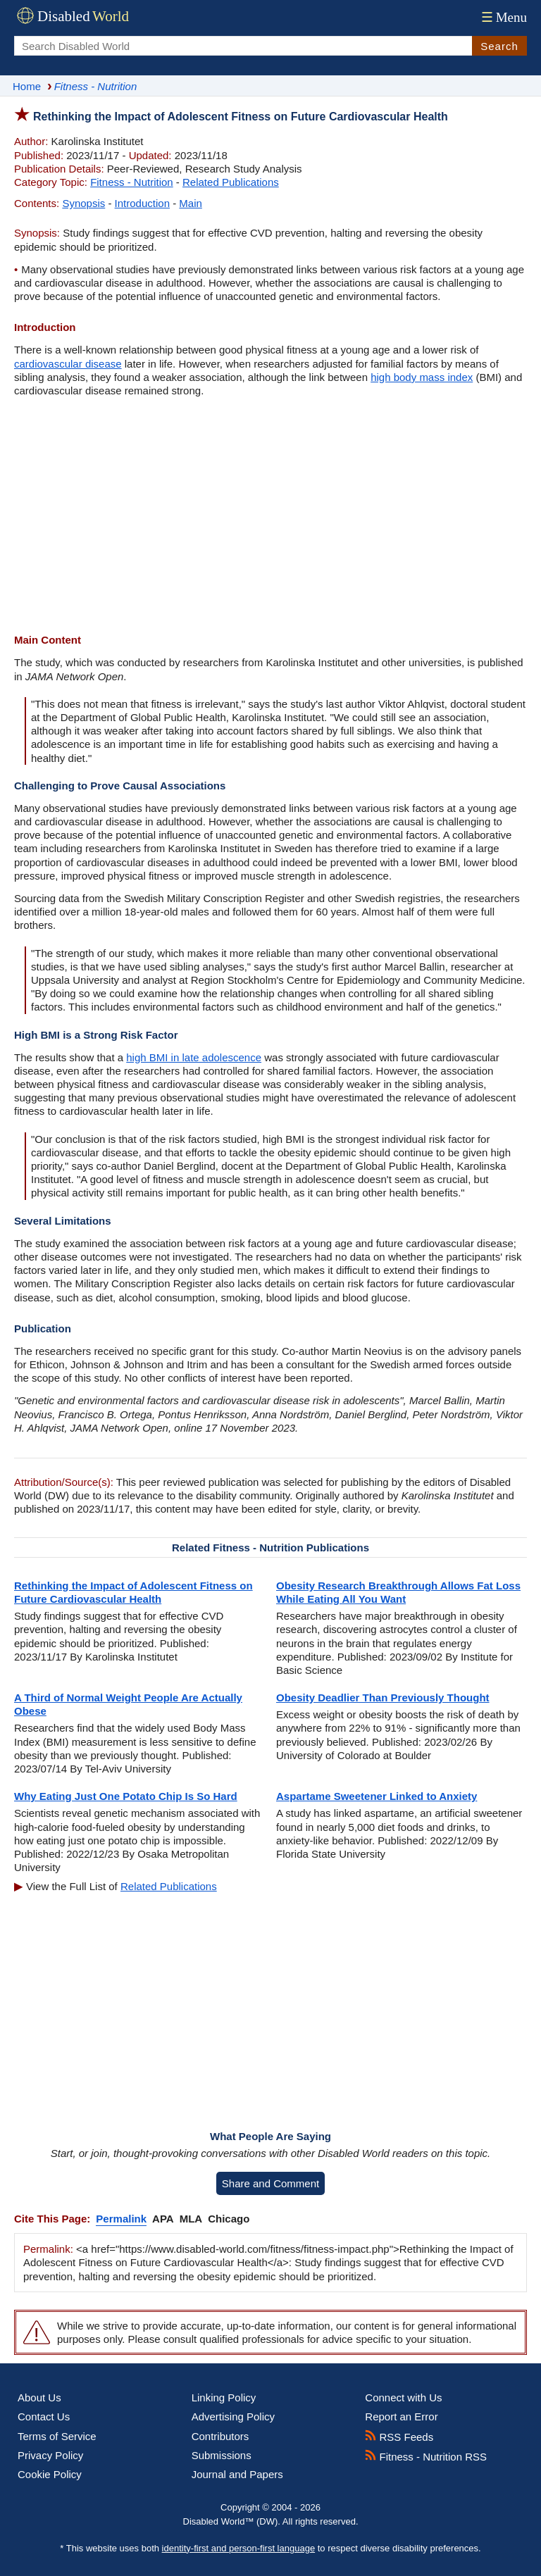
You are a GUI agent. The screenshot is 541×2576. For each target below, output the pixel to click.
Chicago (228, 2219)
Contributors (220, 2436)
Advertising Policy (233, 2416)
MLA (191, 2219)
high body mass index (422, 377)
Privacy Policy (50, 2455)
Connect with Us (403, 2397)
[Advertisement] (270, 516)
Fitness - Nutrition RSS (426, 2457)
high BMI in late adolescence (193, 1057)
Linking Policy (224, 2397)
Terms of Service (57, 2436)
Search (499, 46)
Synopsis (83, 203)
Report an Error (401, 2416)
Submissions (221, 2455)
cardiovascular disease (68, 364)
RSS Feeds (399, 2437)
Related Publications (230, 182)
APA (163, 2219)
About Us (39, 2397)
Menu (502, 17)
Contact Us (44, 2416)
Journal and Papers (237, 2474)
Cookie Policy (50, 2474)
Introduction (142, 203)
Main (190, 203)
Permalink (121, 2219)
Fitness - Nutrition (131, 182)
